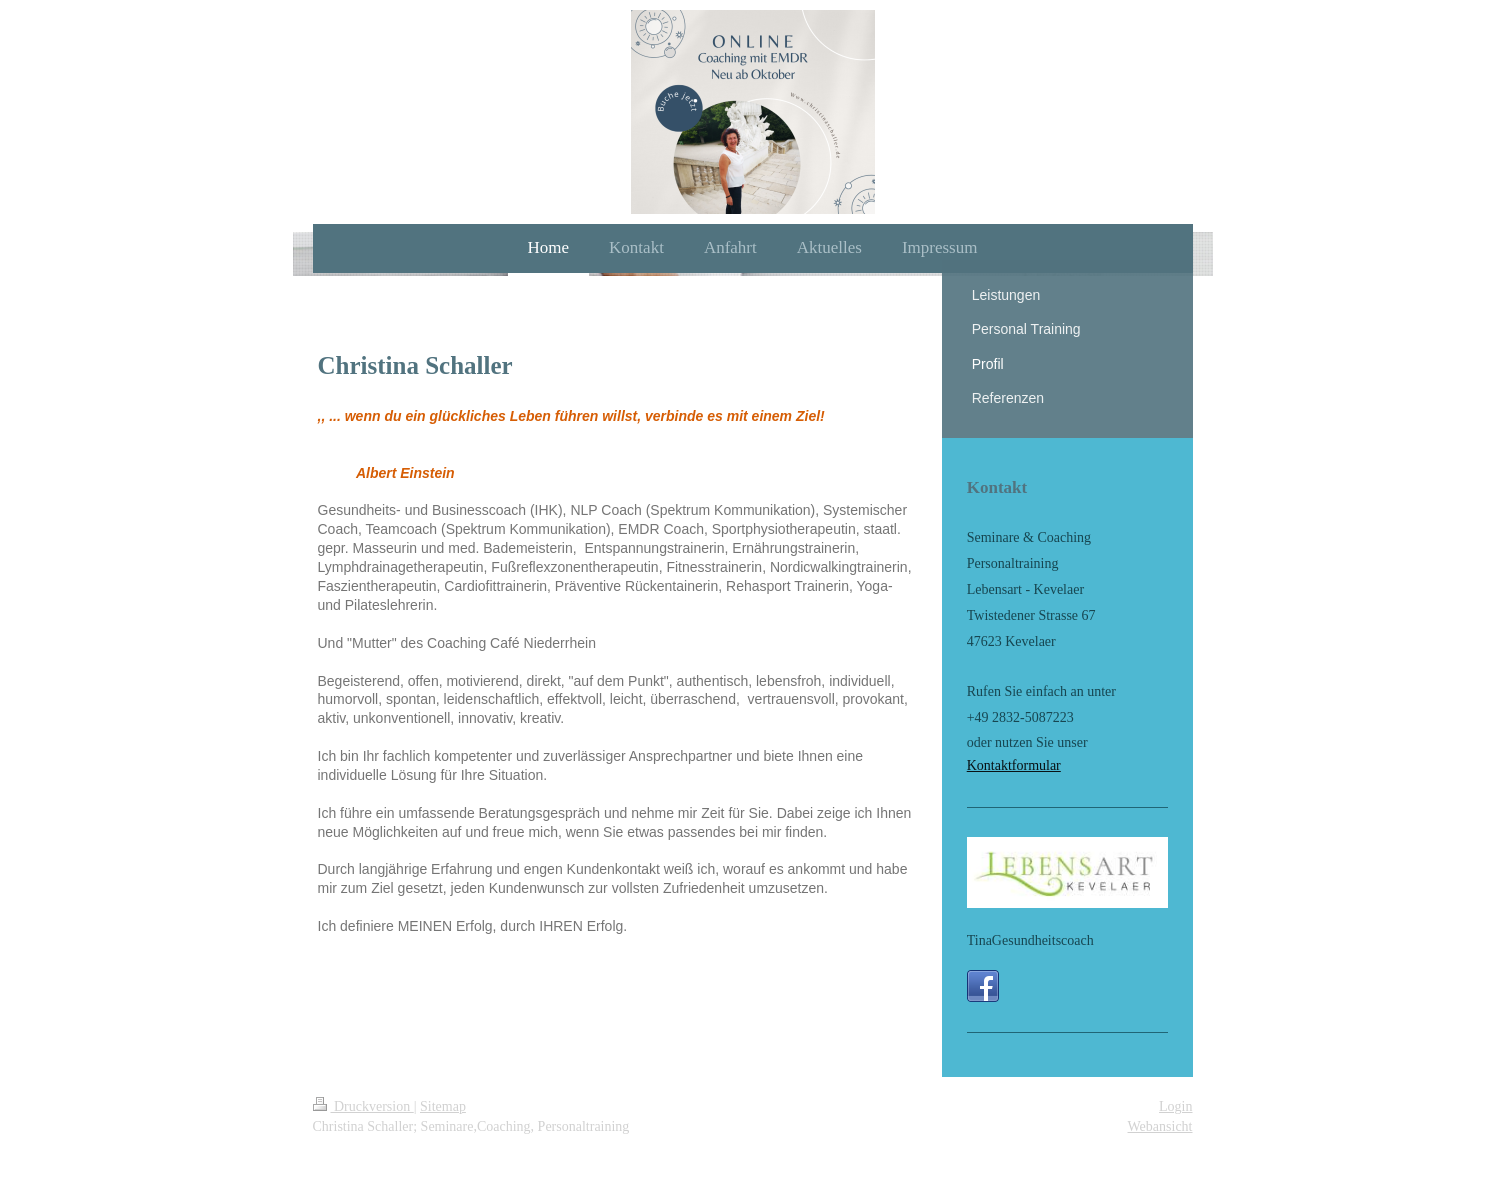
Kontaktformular (1014, 765)
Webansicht (1160, 1126)
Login (1175, 1106)
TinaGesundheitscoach (1030, 940)
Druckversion (363, 1106)
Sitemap (443, 1106)
